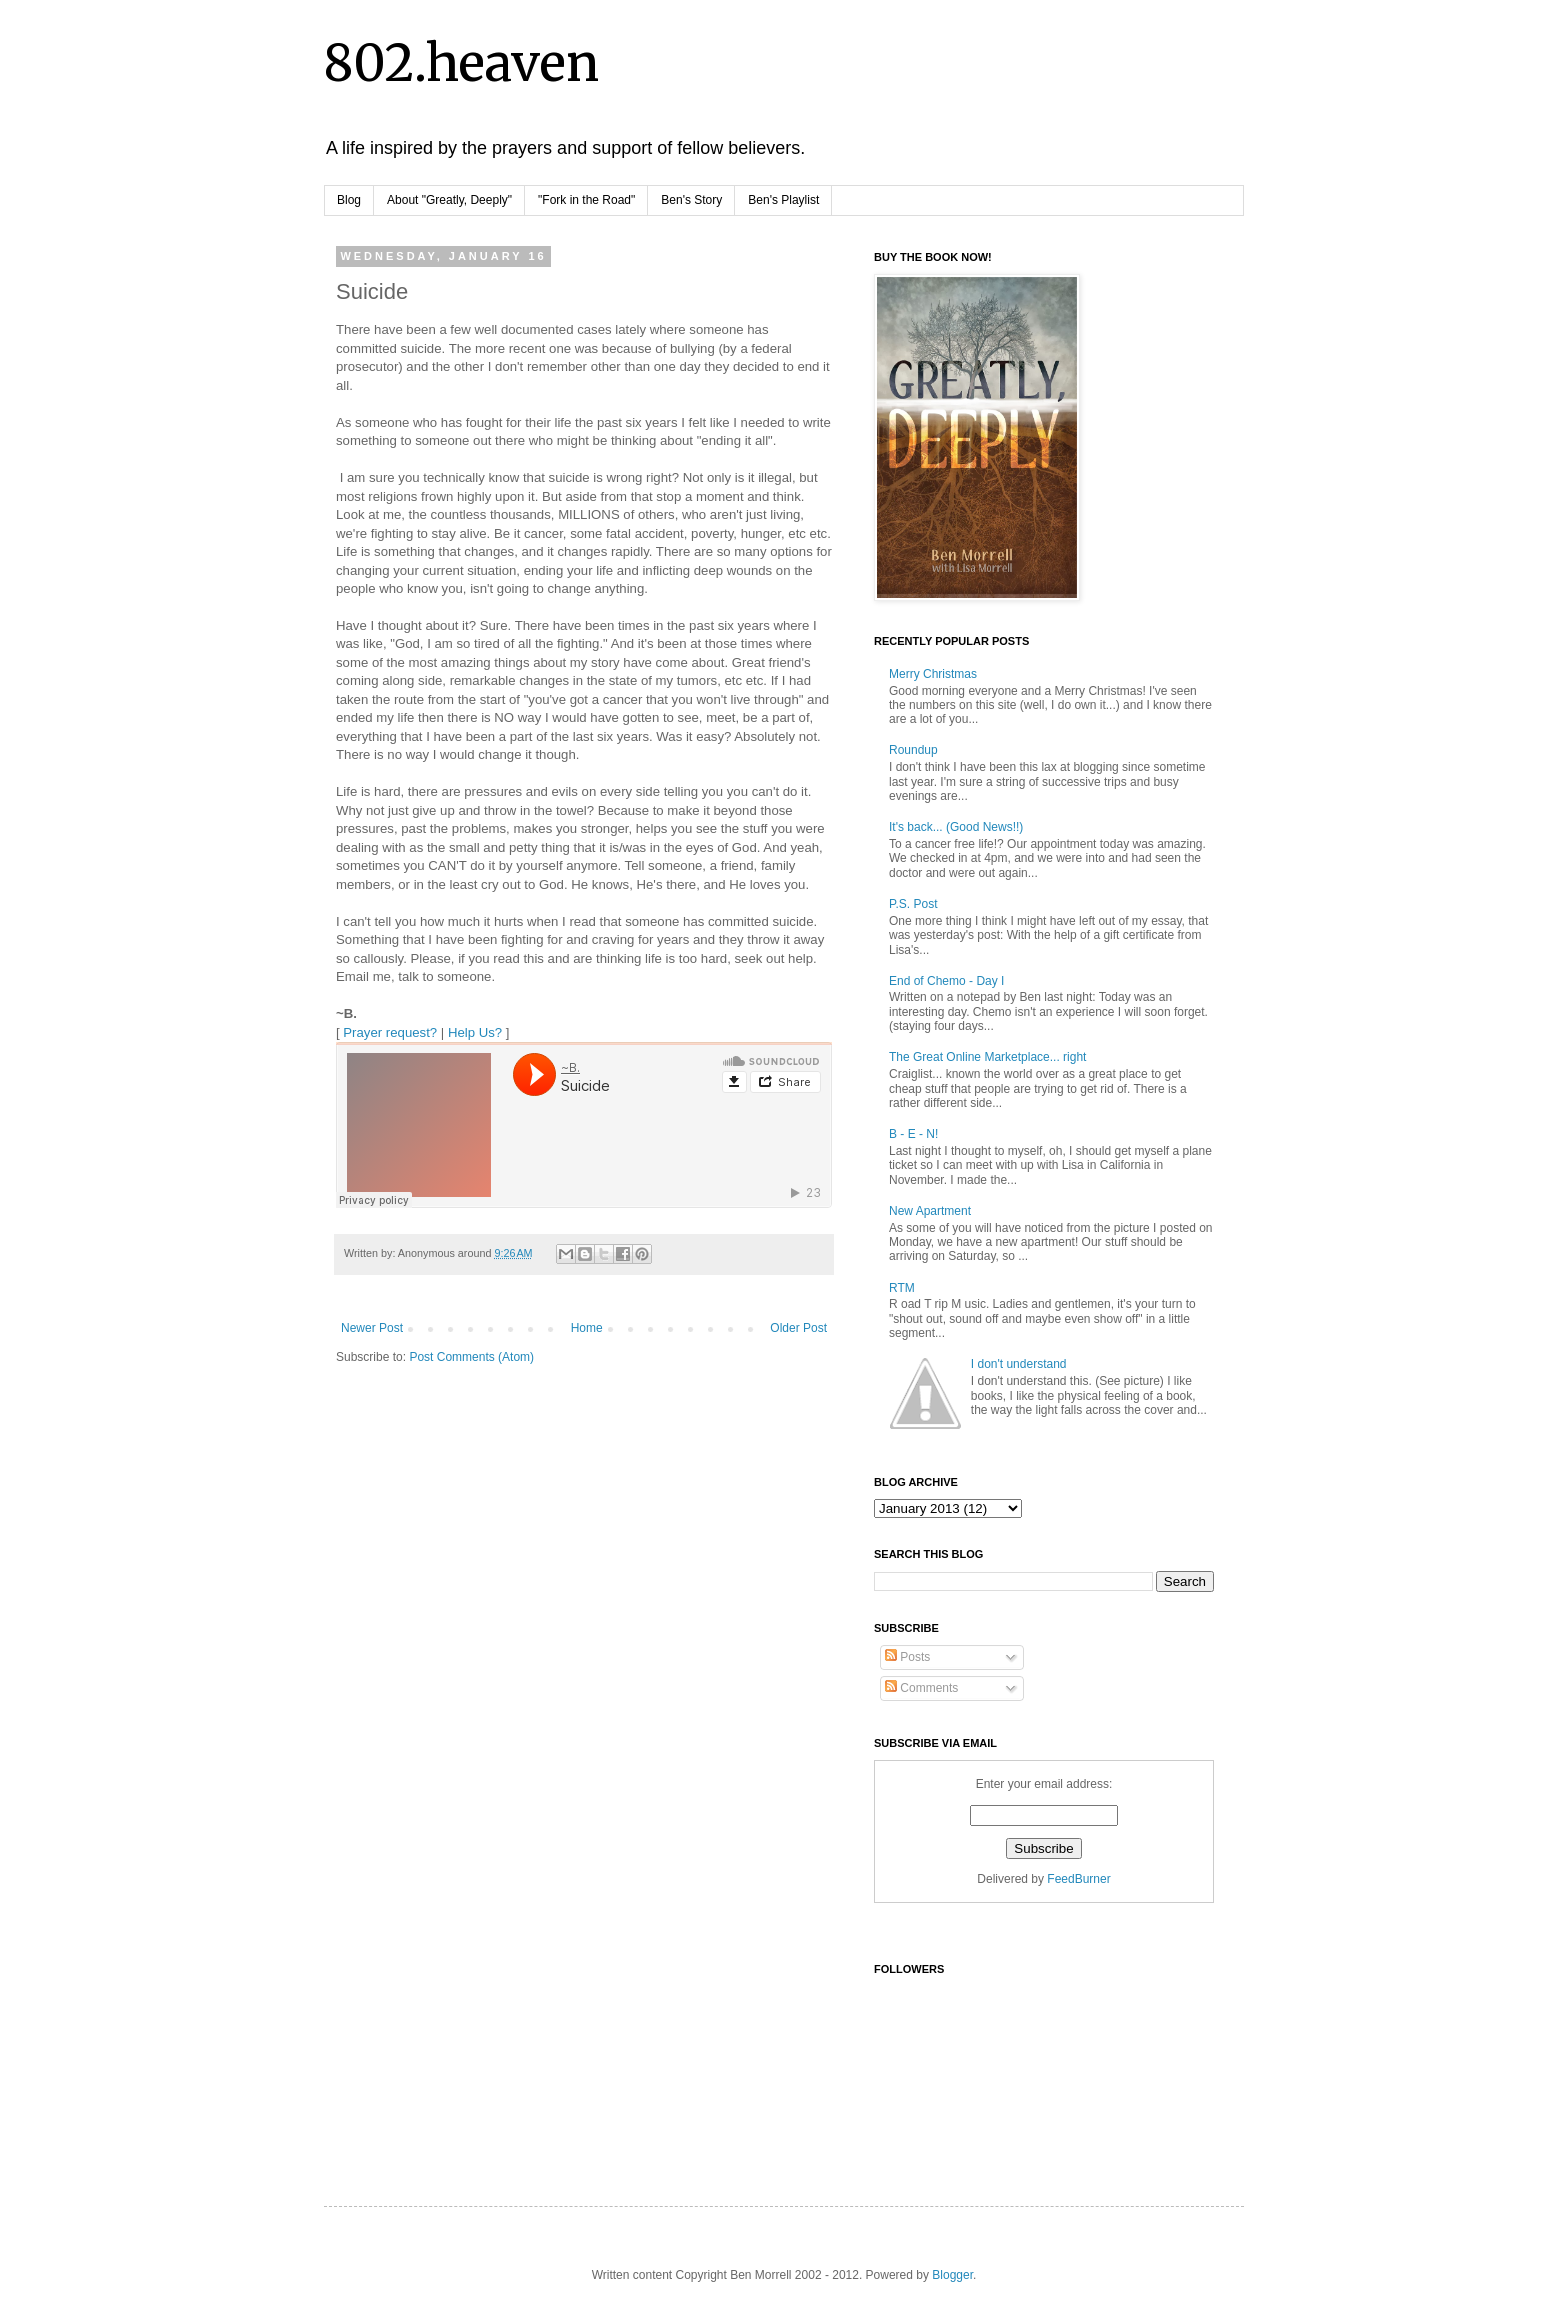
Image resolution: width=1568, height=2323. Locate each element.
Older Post (798, 1328)
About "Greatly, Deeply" (449, 200)
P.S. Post (913, 904)
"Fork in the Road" (586, 200)
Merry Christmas (933, 674)
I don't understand (1019, 1364)
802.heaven (461, 63)
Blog (349, 200)
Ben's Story (691, 200)
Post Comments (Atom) (471, 1357)
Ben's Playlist (783, 200)
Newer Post (372, 1328)
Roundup (913, 750)
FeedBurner (1078, 1879)
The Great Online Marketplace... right (987, 1057)
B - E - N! (913, 1134)
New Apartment (930, 1211)
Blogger (952, 2275)
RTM (902, 1288)
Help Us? (475, 1032)
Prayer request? (390, 1032)
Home (587, 1328)
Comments (921, 1688)
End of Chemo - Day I (946, 981)
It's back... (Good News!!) (956, 827)
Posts (907, 1657)
